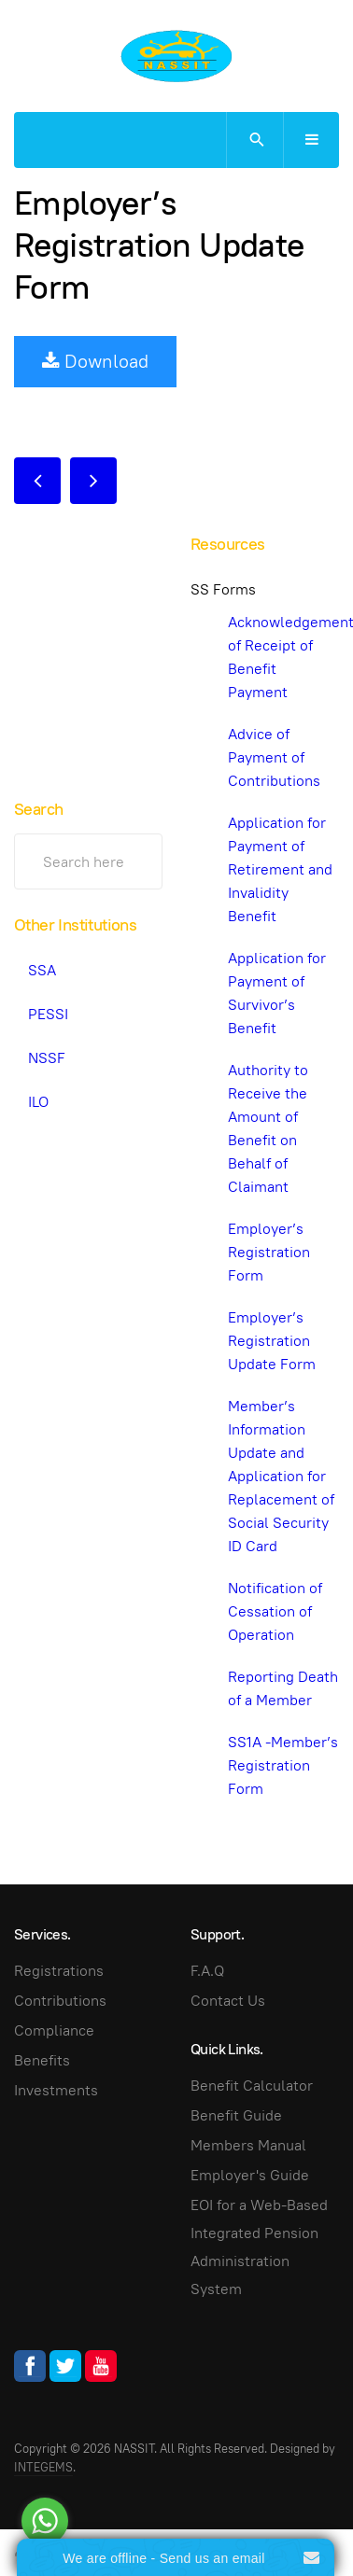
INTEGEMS (43, 2467)
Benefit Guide (236, 2115)
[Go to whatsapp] (44, 2521)
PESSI (48, 1014)
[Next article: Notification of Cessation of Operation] (93, 480)
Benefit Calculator (252, 2085)
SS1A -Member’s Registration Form (283, 1765)
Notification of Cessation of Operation (275, 1611)
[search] (254, 140)
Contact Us (228, 2000)
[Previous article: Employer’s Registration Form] (37, 480)
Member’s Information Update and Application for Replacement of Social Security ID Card (281, 1476)
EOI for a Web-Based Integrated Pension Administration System (259, 2247)
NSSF (46, 1058)
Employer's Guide (250, 2175)
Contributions (60, 2000)
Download (95, 361)
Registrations (59, 1971)
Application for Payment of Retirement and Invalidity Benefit (280, 869)
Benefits (42, 2060)
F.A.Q (207, 1971)
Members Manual (248, 2145)
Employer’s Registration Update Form (159, 244)
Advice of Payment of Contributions (274, 757)
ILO (38, 1102)
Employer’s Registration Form (269, 1252)
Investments (56, 2090)
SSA (42, 970)
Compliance (54, 2030)
